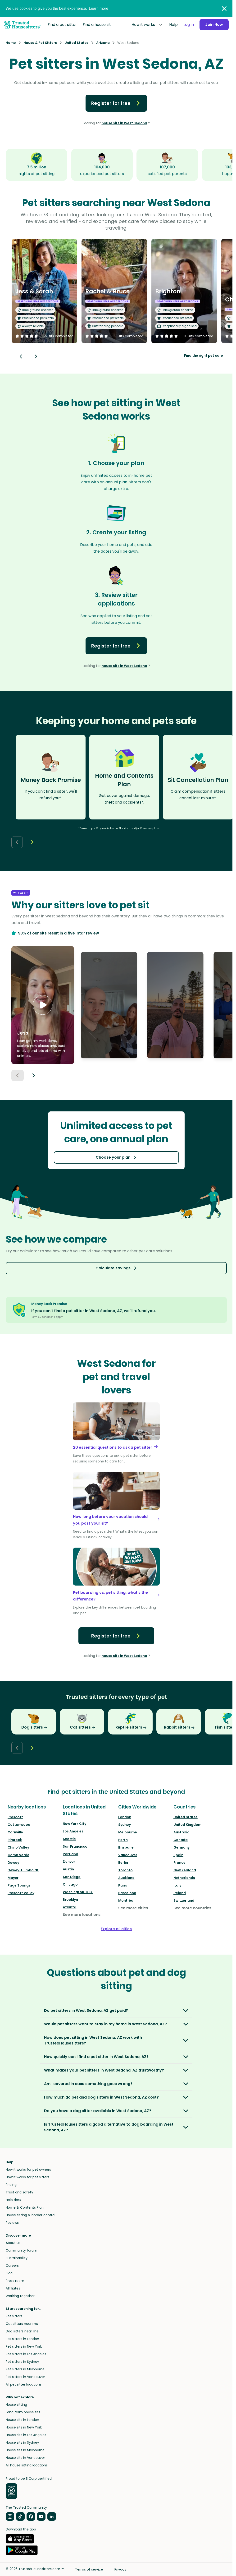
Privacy (120, 2569)
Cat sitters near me (22, 2323)
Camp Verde (18, 1855)
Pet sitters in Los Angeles (26, 2354)
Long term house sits (23, 2412)
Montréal (126, 1900)
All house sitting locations (27, 2465)
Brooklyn (70, 1899)
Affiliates (13, 2288)
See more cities (133, 1908)
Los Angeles (73, 1831)
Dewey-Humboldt (23, 1870)
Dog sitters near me (22, 2331)
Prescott (15, 1817)
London (124, 1817)
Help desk (13, 2199)
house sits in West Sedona (124, 123)
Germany (181, 1847)
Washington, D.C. (78, 1892)
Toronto (125, 1870)
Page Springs (19, 1885)
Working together (20, 2296)
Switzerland (183, 1900)
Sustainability (16, 2258)
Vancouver (127, 1855)
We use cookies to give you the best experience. (57, 8)
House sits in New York (24, 2427)
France (179, 1862)
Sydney (124, 1824)
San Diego (72, 1876)
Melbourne (127, 1832)
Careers (12, 2265)
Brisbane (126, 1847)
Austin (68, 1869)
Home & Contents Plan (25, 2207)
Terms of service (89, 2569)
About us (13, 2242)
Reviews (12, 2222)
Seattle (69, 1838)
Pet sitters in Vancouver (25, 2376)
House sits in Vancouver (25, 2457)
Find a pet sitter (62, 24)
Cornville (15, 1832)
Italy (177, 1885)
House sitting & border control (30, 2215)
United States (185, 1817)
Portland (70, 1854)
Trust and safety (19, 2192)
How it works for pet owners (28, 2169)
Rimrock (15, 1839)
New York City (74, 1823)
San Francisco (75, 1846)
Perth (123, 1839)
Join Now (214, 24)
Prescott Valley (21, 1893)
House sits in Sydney (22, 2442)
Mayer (13, 1877)
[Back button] (21, 356)
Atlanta (69, 1907)
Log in (188, 24)
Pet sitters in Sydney (22, 2361)
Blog (9, 2273)
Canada (180, 1839)
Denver (69, 1861)
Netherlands (184, 1877)
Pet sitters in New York (24, 2346)
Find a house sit (97, 24)
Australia (181, 1832)
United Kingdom (187, 1824)
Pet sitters (14, 2316)
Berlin (123, 1862)
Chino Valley (18, 1847)
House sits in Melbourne (25, 2450)
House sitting (16, 2404)
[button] (42, 1005)
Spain (178, 1855)
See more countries (192, 1908)
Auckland (126, 1877)
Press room (15, 2280)
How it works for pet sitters (27, 2177)
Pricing (11, 2184)
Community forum (21, 2250)
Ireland (179, 1893)
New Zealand (184, 1870)
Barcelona (127, 1893)
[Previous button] (17, 1075)
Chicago (70, 1884)
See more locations (81, 1914)
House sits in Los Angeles (26, 2435)
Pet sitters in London (22, 2338)
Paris (122, 1885)
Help (173, 24)
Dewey (13, 1862)
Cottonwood (19, 1824)
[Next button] (36, 356)
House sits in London (22, 2419)
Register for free (116, 103)
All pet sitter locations (23, 2384)
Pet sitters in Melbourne (25, 2369)
